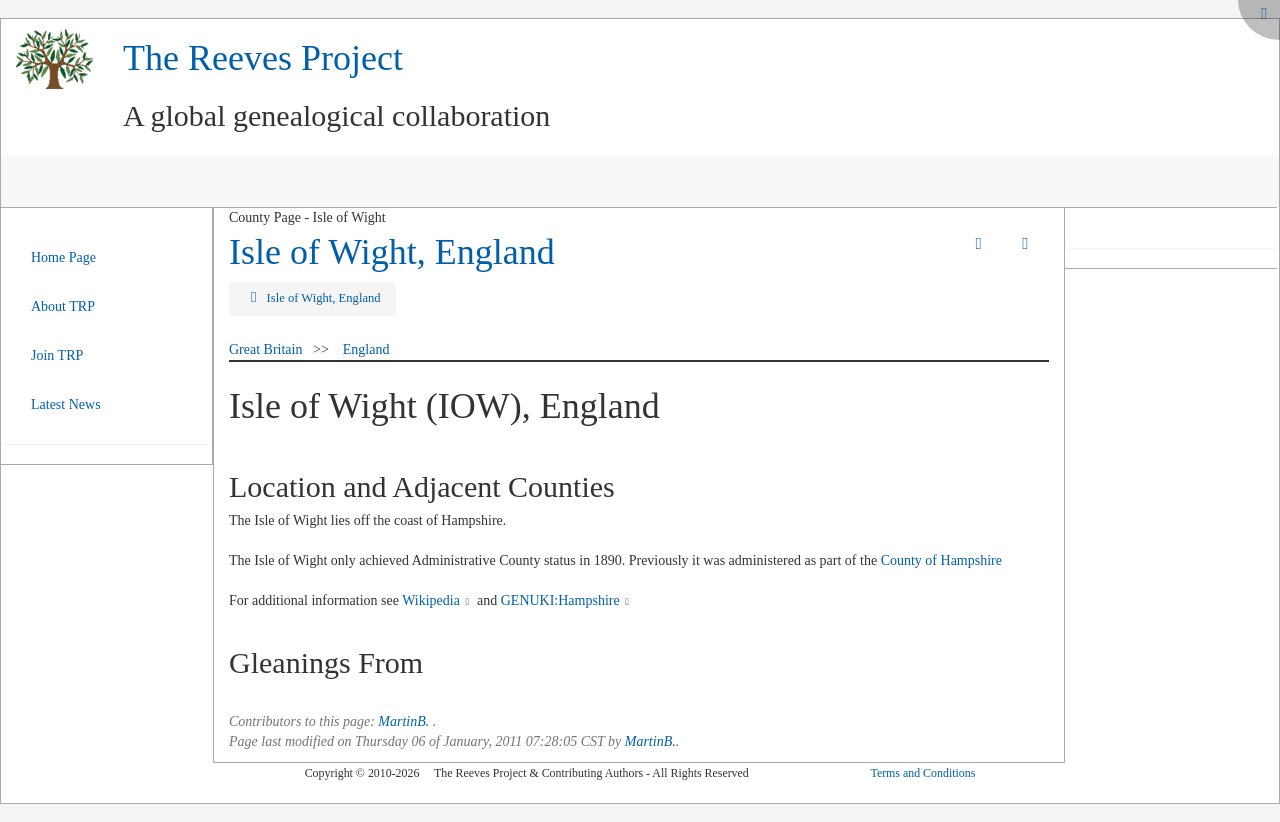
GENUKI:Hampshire (560, 600)
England (366, 349)
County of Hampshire (941, 560)
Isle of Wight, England (392, 252)
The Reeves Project (263, 58)
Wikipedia (431, 600)
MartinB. (403, 721)
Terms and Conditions (922, 773)
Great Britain (265, 349)
